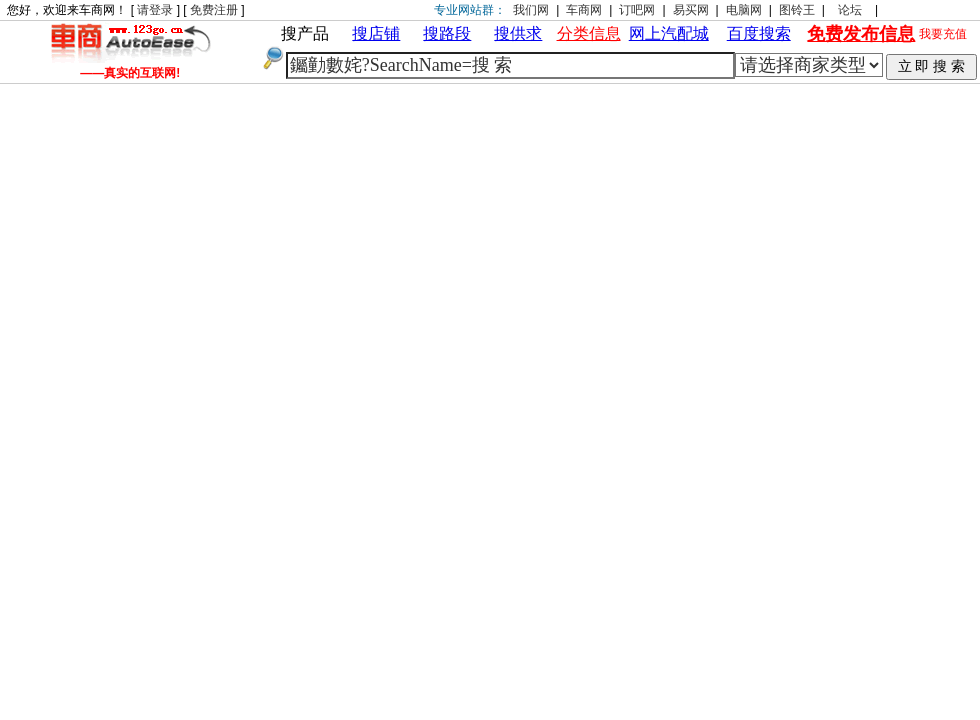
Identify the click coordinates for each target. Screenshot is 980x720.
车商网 (584, 10)
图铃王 (797, 10)
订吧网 (637, 10)
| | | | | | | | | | (809, 65)
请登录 (155, 10)
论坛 (850, 10)
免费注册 (214, 10)
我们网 (531, 10)
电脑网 (744, 10)
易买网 (691, 10)
